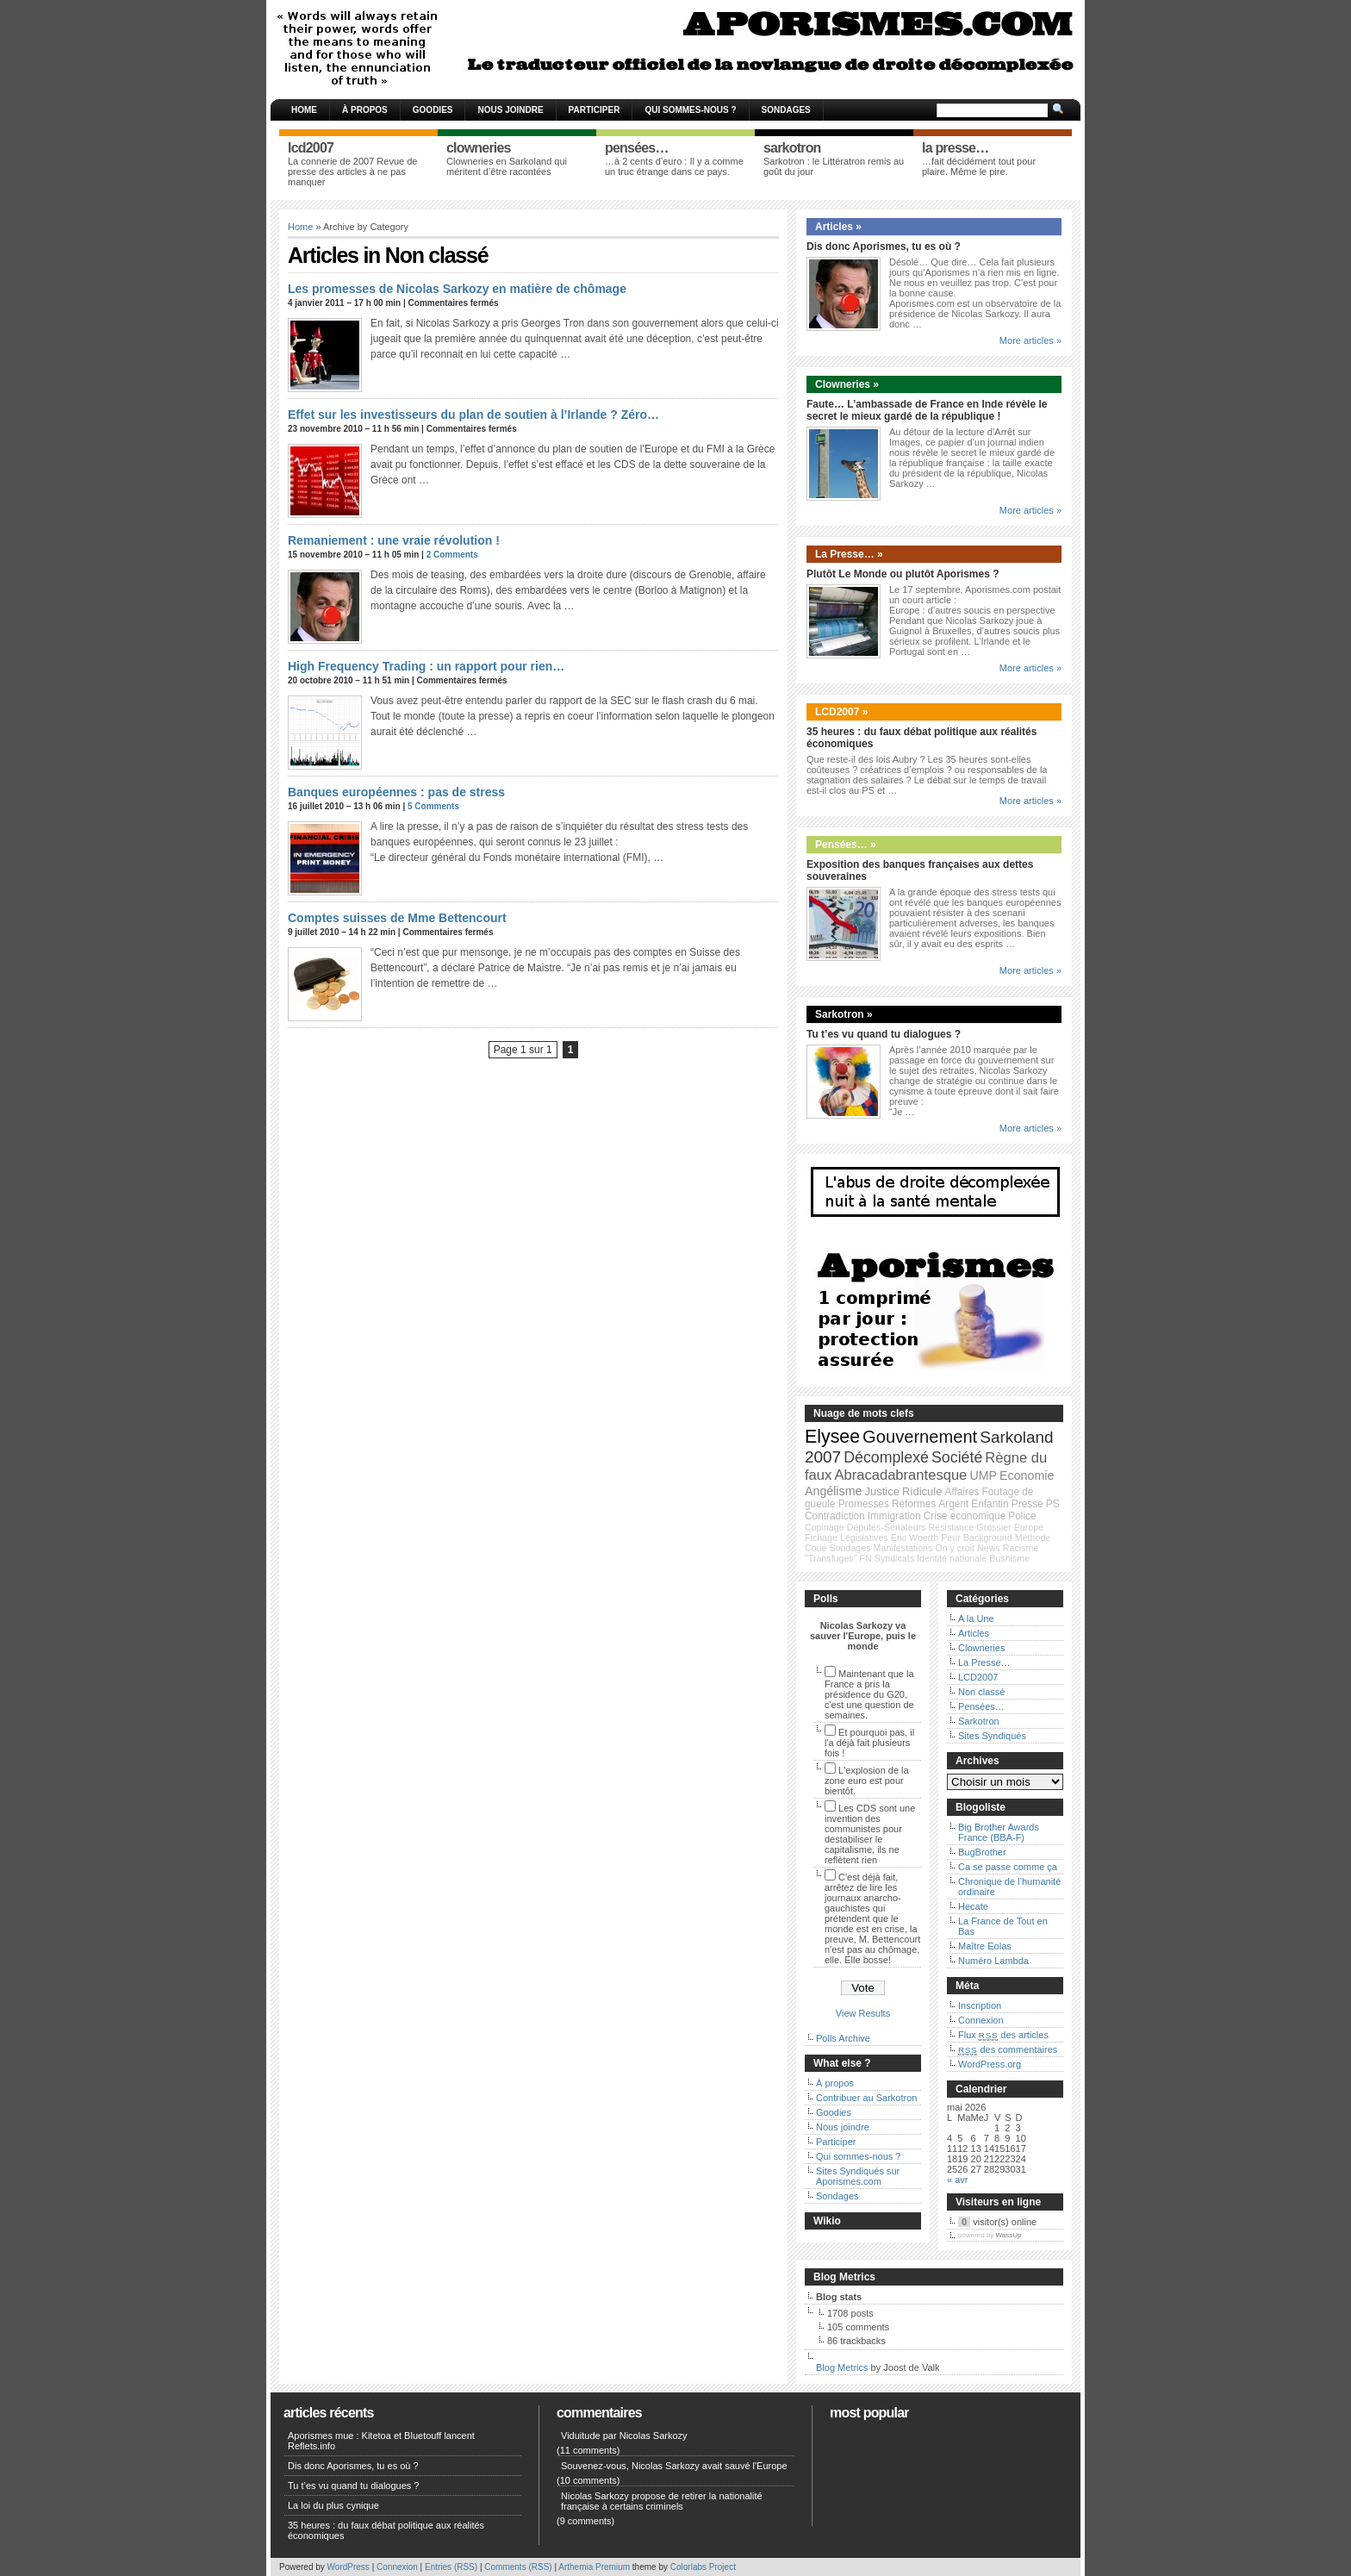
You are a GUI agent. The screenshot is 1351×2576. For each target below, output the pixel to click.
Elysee (832, 1436)
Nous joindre (510, 110)
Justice (882, 1491)
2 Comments (452, 554)
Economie (1026, 1475)
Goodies (433, 110)
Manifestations (903, 1548)
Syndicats (894, 1558)
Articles (973, 1633)
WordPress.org (989, 2064)
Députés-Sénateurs (886, 1527)
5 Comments (433, 806)
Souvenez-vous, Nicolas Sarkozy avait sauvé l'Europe (674, 2466)
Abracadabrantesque (900, 1475)
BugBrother (982, 1852)
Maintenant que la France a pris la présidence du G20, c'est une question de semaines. (869, 1694)
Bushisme (1009, 1558)
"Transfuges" (830, 1558)
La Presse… (984, 1662)
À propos (365, 110)
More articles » (1030, 340)
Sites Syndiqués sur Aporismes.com (858, 2176)
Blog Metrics (842, 2367)
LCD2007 (978, 1677)
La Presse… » (849, 554)
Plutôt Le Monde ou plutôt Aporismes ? (902, 574)
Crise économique (964, 1516)
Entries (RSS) (451, 2567)
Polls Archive (843, 2038)
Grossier (993, 1527)
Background (987, 1537)
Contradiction (835, 1516)
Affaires (962, 1492)
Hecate (973, 1906)
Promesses (863, 1504)
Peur (951, 1537)
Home (304, 110)
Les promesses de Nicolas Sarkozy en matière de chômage (457, 289)
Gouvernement (919, 1436)
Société (956, 1457)
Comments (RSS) (517, 2567)
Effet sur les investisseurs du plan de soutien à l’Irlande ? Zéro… (473, 414)
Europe (1028, 1527)
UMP (983, 1475)
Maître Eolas (985, 1946)
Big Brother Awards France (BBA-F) (998, 1832)
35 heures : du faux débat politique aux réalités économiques (386, 2530)
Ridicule (922, 1491)
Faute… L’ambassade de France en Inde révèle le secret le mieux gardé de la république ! (926, 410)
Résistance (951, 1527)
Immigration (894, 1516)
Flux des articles (1003, 2035)
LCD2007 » (841, 712)
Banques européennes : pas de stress (396, 792)
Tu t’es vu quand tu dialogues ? (883, 1034)
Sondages (786, 110)
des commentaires (1007, 2049)
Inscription (979, 2005)
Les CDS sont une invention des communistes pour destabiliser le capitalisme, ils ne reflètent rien (870, 1834)
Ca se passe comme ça (1007, 1867)
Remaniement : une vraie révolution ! (394, 540)
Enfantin (989, 1504)
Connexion (981, 2020)
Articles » (838, 227)
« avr (957, 2179)
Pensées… (981, 1706)
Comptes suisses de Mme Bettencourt (397, 918)
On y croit (954, 1548)
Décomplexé (886, 1457)
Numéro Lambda (993, 1960)
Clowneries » (847, 384)
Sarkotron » (844, 1014)
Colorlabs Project (703, 2567)
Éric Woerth (914, 1537)
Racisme (1020, 1548)
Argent (953, 1504)
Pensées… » (845, 845)
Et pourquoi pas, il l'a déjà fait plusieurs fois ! (869, 1742)
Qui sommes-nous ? (690, 110)
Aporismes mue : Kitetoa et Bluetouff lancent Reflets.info (381, 2440)
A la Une (976, 1618)
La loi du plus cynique (333, 2505)
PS (1053, 1504)
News (988, 1548)
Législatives (864, 1537)
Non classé (981, 1692)
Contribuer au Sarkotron (866, 2098)
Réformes (914, 1504)
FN (866, 1558)
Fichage (821, 1537)
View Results (863, 2013)
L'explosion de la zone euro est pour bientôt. (867, 1780)
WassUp (1009, 2235)
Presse (1027, 1504)
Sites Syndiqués (992, 1736)
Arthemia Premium (594, 2567)
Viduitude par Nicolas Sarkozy (624, 2435)
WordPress (348, 2567)
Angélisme (833, 1491)
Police (1022, 1516)
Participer (594, 110)
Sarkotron (978, 1721)
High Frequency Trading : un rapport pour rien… (426, 666)
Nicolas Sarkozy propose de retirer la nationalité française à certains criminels (662, 2501)
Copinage (824, 1527)
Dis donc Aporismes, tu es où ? (883, 246)
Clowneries (981, 1648)
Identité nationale (952, 1558)
